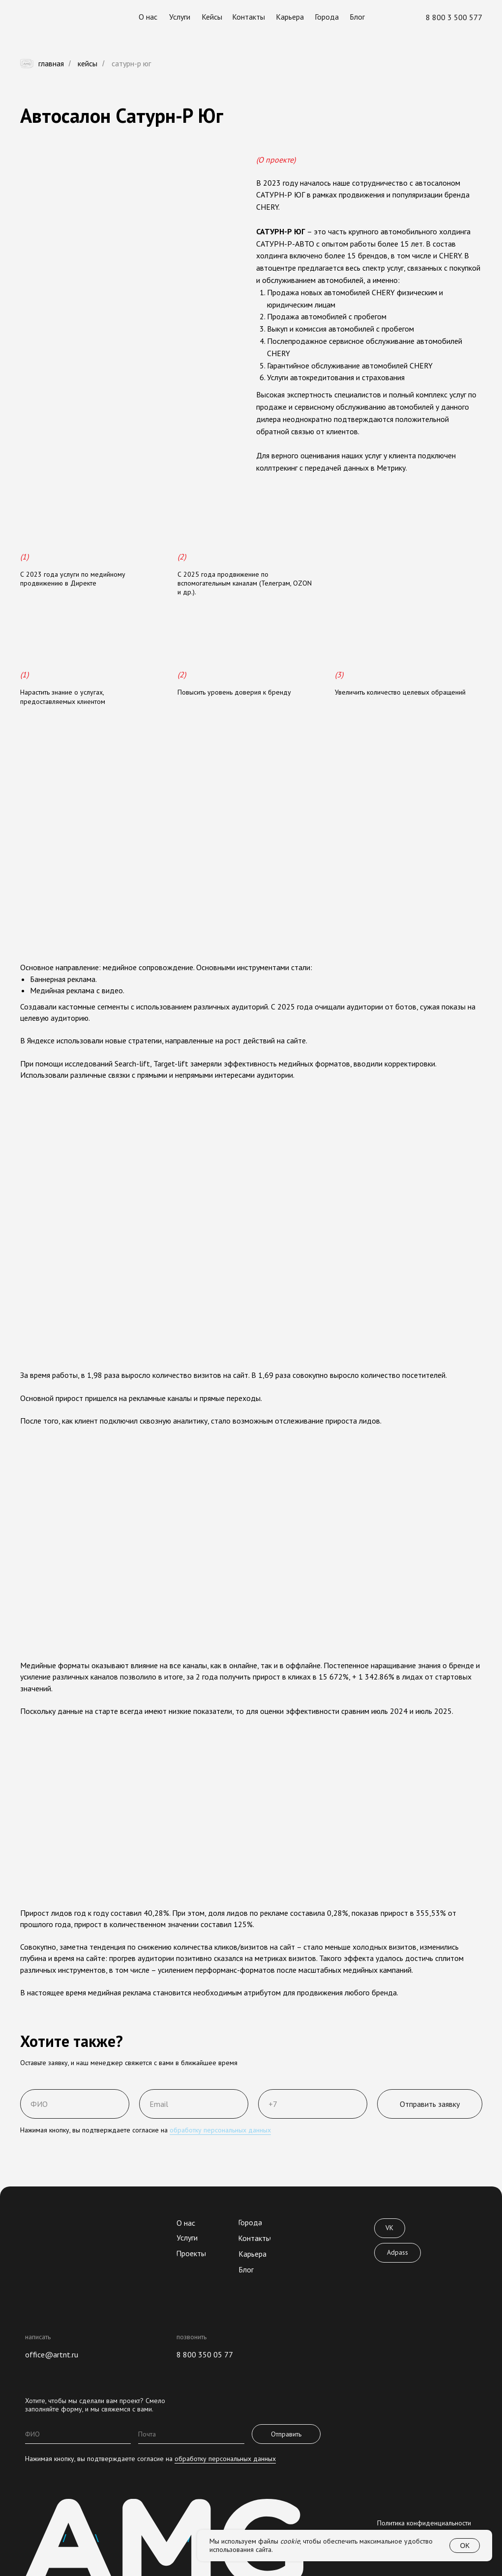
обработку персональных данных (220, 2130)
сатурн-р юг (131, 63)
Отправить (286, 2434)
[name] (78, 2434)
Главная (42, 63)
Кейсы (87, 63)
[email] (191, 2434)
